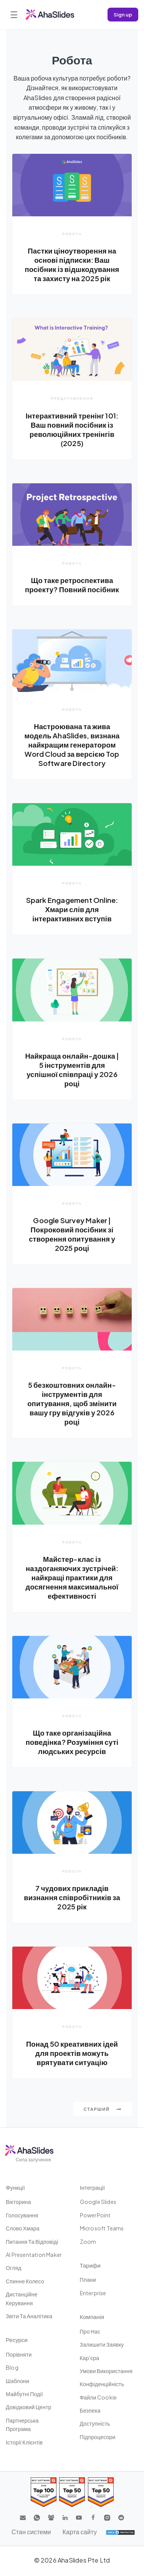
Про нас (90, 2331)
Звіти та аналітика (29, 2315)
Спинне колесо (25, 2281)
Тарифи (90, 2265)
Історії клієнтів (24, 2442)
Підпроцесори (98, 2436)
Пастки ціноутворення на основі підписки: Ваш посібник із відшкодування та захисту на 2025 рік (72, 264)
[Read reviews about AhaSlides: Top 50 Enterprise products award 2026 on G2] (101, 2492)
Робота (72, 233)
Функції (15, 2187)
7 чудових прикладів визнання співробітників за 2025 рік (72, 1897)
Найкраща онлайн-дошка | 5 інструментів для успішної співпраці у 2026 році (72, 1069)
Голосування (22, 2215)
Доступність (95, 2423)
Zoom (88, 2241)
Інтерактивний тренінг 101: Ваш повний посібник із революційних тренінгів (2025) (72, 429)
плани (88, 2279)
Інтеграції (92, 2187)
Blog (12, 2367)
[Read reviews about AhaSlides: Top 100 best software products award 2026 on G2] (43, 2492)
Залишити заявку (102, 2344)
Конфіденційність (102, 2383)
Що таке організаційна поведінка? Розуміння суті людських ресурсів (72, 1742)
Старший (103, 2109)
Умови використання (106, 2370)
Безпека (90, 2410)
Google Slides (98, 2201)
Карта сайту (80, 2532)
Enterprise (93, 2292)
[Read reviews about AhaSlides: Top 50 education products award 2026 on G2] (72, 2492)
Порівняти (19, 2354)
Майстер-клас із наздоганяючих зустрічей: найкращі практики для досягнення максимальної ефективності (72, 1577)
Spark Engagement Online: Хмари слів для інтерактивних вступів (72, 909)
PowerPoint (95, 2215)
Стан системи (31, 2532)
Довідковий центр (28, 2406)
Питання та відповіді (32, 2241)
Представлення (72, 398)
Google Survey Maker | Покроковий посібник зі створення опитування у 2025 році (72, 1234)
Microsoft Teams (102, 2228)
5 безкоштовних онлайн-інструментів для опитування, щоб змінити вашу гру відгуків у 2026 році (72, 1403)
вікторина (18, 2201)
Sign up (123, 14)
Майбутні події (24, 2393)
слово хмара (23, 2228)
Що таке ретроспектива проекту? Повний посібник (72, 585)
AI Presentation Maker (34, 2254)
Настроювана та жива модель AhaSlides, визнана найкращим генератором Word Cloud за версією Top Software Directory (71, 745)
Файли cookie (98, 2397)
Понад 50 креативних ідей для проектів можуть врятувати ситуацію (72, 2053)
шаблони (17, 2380)
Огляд (14, 2267)
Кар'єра (89, 2357)
